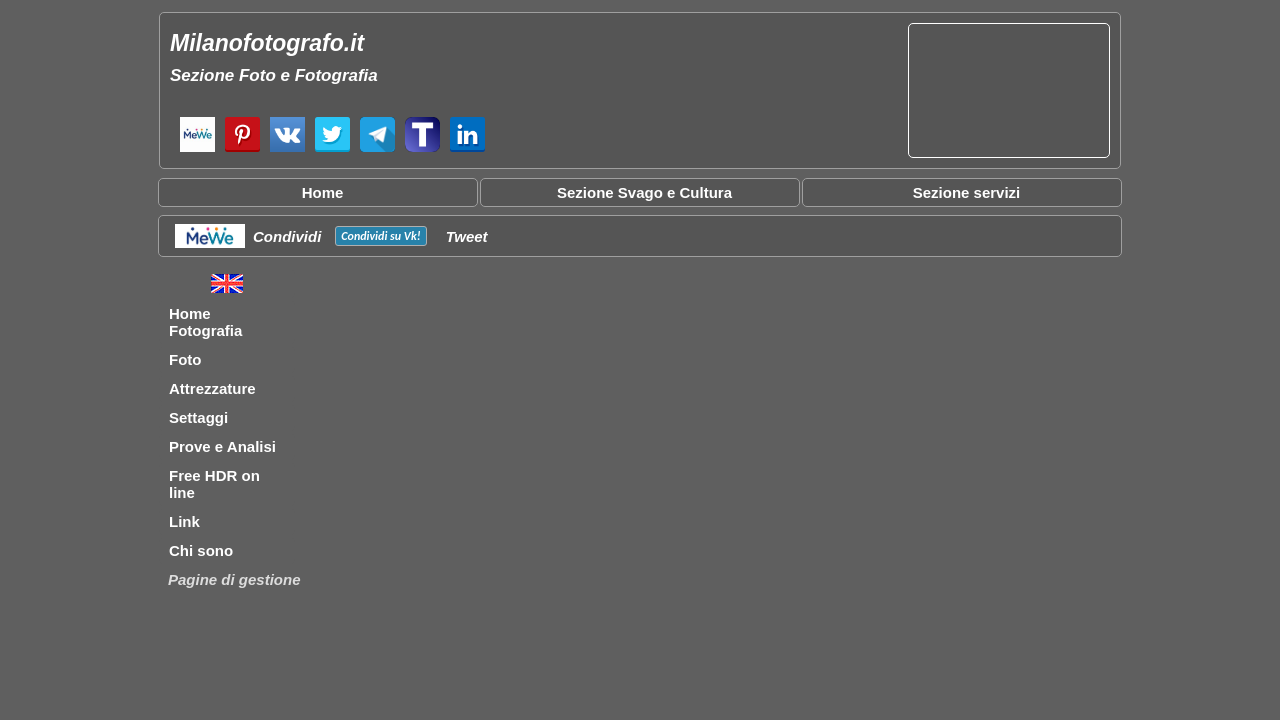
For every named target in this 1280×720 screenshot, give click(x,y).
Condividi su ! (380, 236)
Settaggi (198, 417)
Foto (185, 359)
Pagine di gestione (234, 579)
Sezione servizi (967, 192)
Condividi (287, 236)
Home (323, 192)
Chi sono (201, 550)
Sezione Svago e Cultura (644, 192)
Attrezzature (212, 388)
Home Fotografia (205, 322)
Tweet (467, 236)
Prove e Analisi (222, 446)
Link (184, 521)
